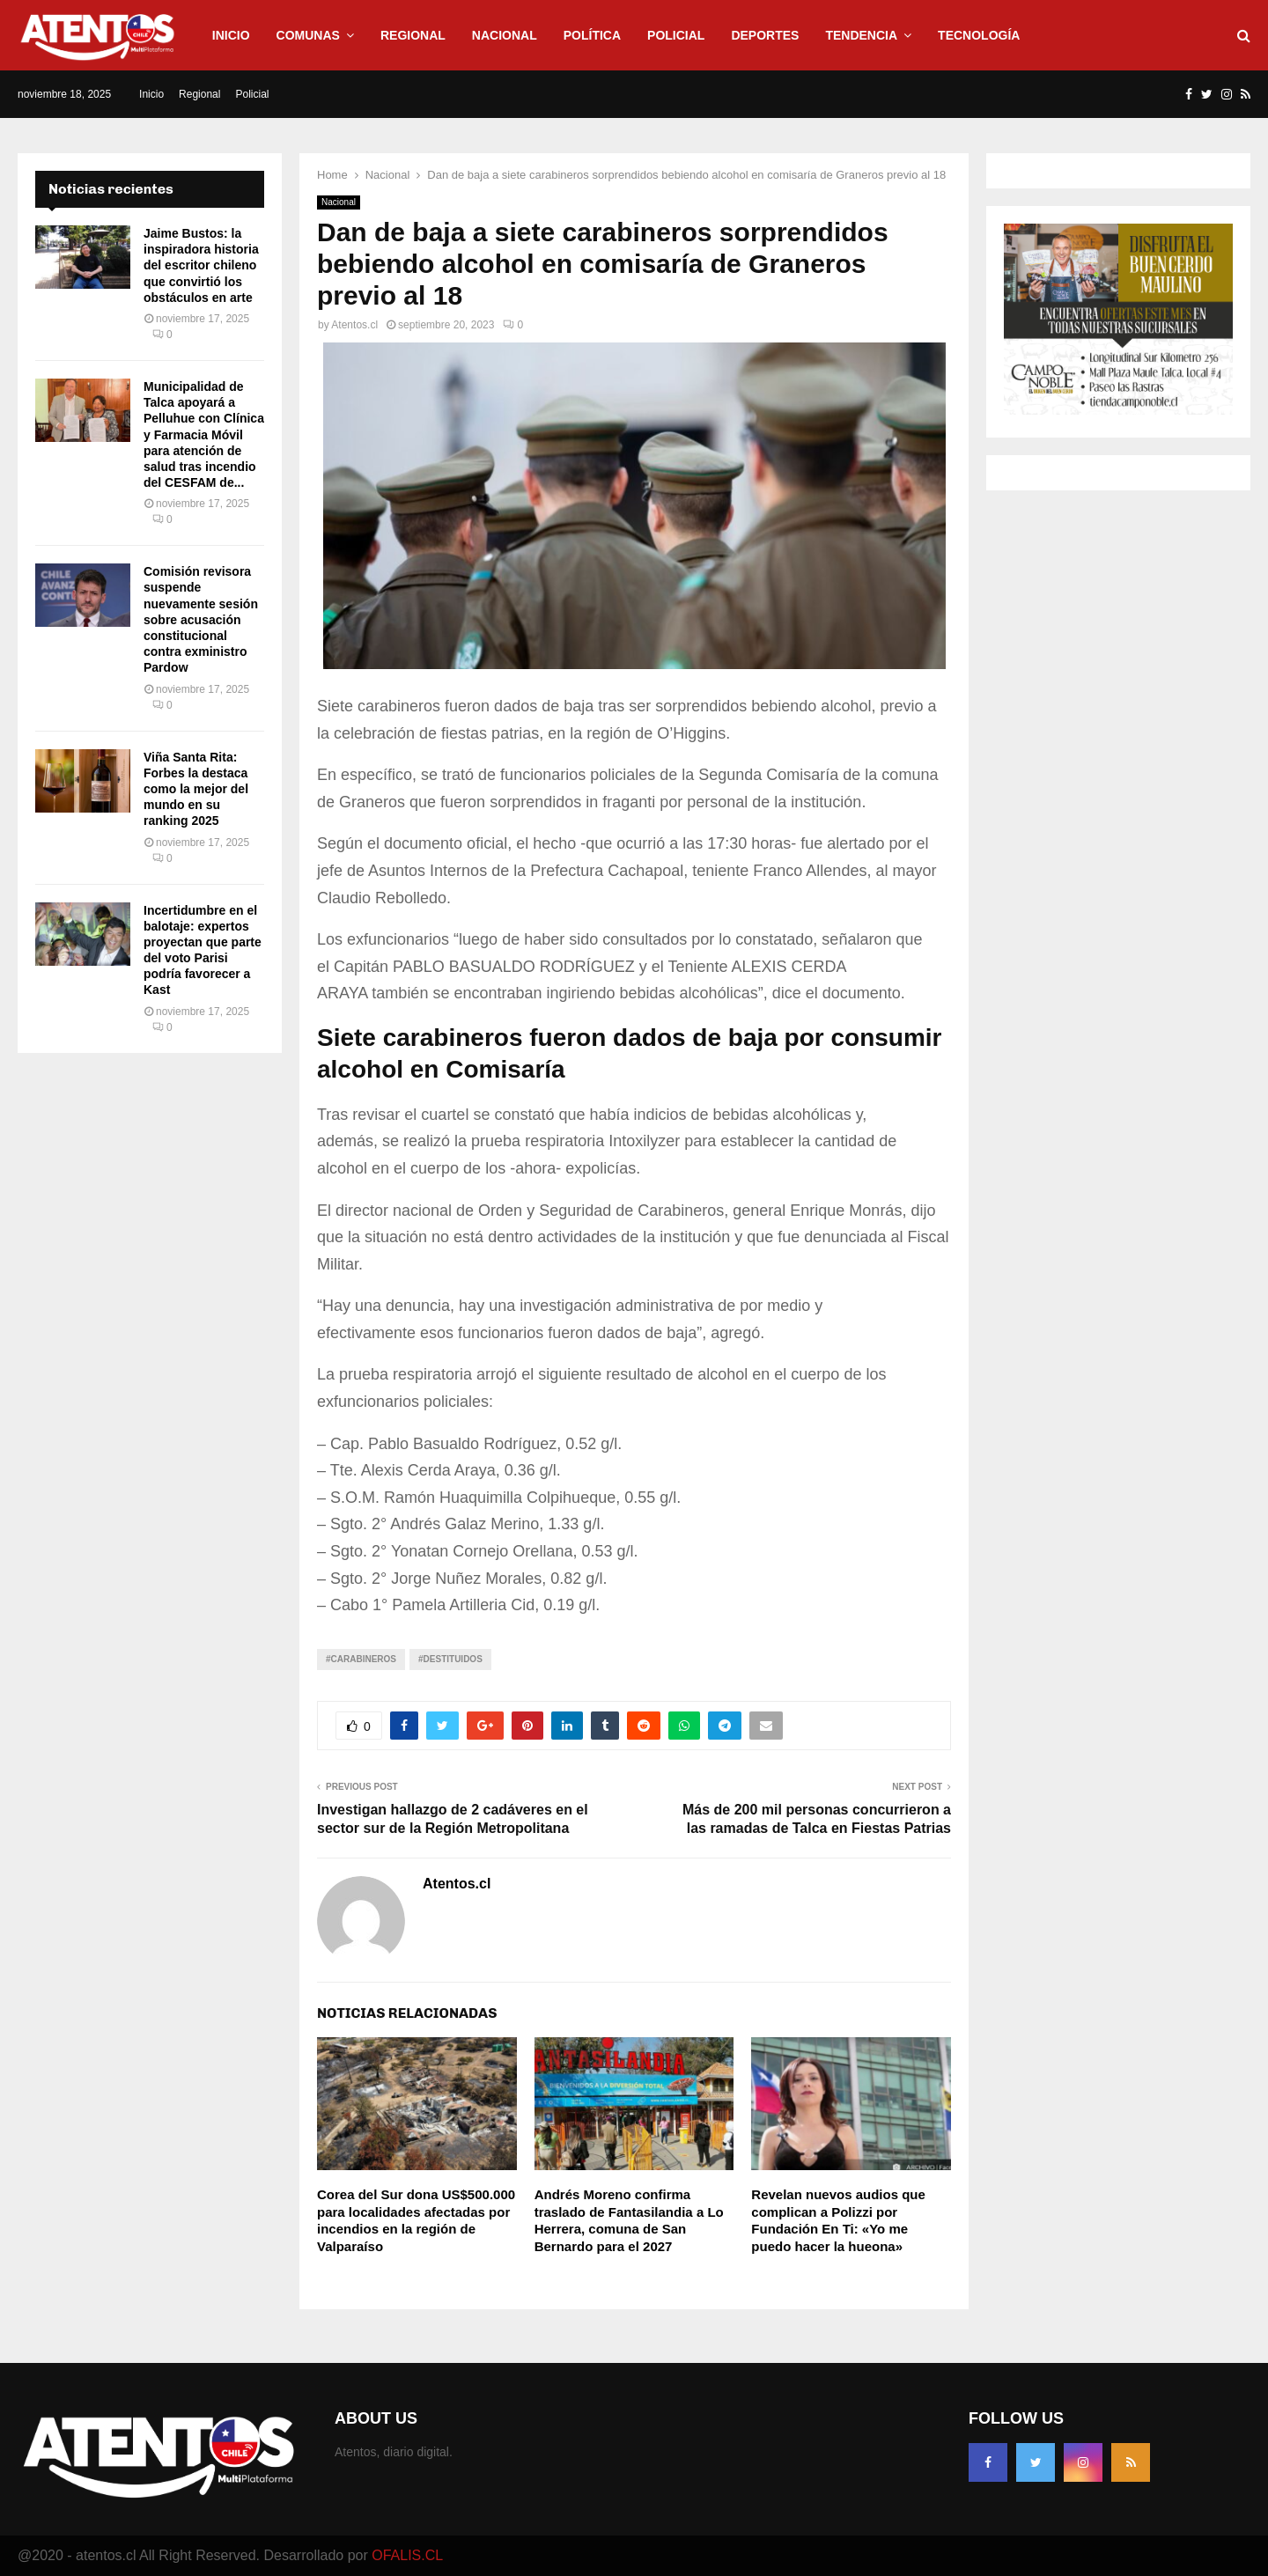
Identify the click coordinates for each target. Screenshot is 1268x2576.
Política (592, 35)
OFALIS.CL (407, 2555)
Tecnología (979, 35)
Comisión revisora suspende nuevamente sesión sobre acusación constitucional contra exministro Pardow (201, 619)
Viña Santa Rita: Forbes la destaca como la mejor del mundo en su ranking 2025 (196, 789)
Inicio (231, 35)
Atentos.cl (354, 325)
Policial (675, 35)
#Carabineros (361, 1659)
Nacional (504, 35)
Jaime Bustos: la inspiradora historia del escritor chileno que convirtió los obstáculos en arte (201, 265)
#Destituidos (450, 1659)
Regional (413, 35)
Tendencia (861, 35)
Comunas (308, 35)
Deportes (765, 35)
